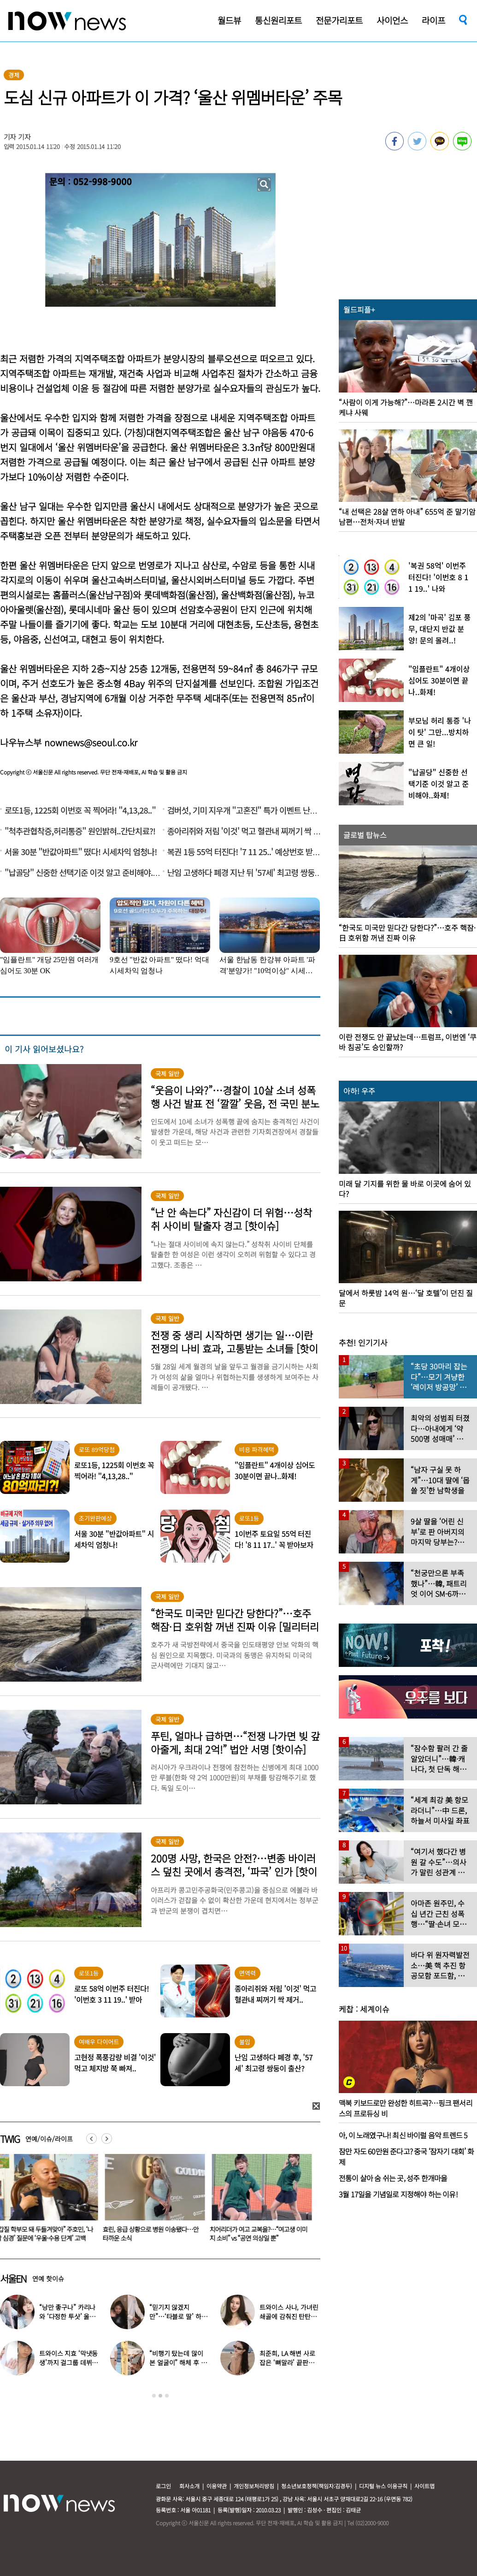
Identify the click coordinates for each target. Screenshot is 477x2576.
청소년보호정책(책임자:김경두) (316, 2486)
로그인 (163, 2486)
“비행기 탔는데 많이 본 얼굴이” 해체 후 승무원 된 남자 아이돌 (177, 2362)
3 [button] (167, 2396)
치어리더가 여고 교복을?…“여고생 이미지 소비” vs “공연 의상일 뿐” (260, 2234)
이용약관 (216, 2486)
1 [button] (154, 2396)
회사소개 (189, 2486)
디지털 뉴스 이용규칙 (383, 2486)
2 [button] (160, 2396)
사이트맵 (424, 2486)
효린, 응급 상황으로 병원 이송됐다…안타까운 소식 (152, 2234)
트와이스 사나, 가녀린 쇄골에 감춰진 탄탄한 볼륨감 (288, 2316)
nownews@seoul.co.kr (90, 742)
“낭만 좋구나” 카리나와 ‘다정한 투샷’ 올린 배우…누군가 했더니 (67, 2316)
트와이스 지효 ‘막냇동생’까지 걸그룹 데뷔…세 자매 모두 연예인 (68, 2362)
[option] (153, 2201)
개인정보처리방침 (254, 2486)
